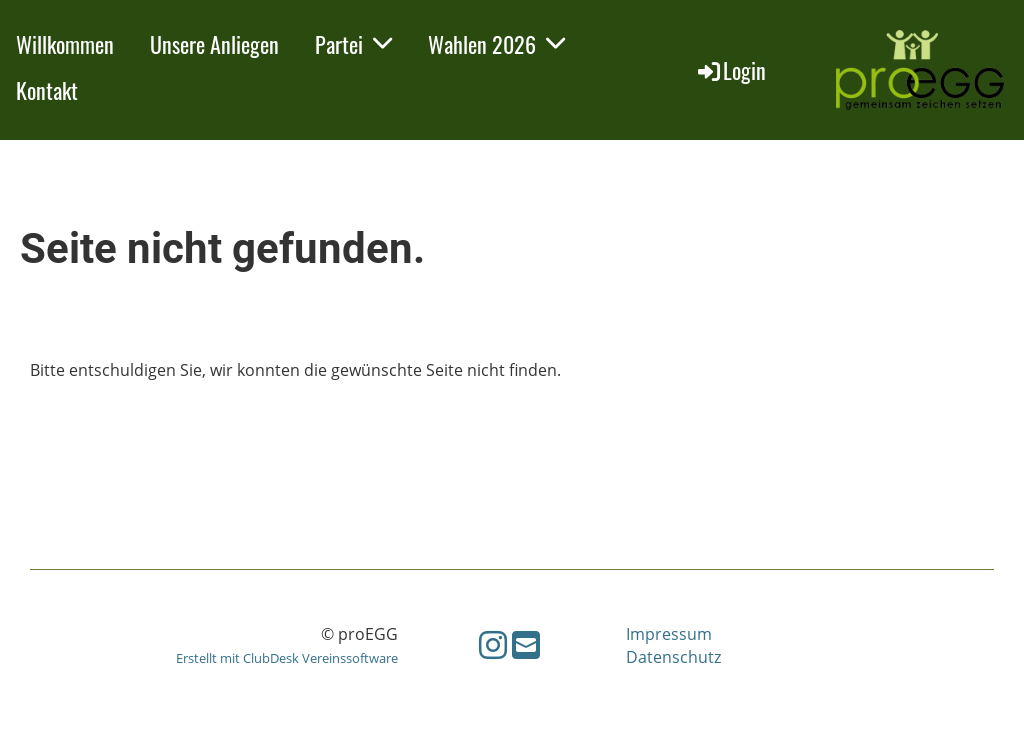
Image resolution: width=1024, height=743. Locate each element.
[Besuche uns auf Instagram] (493, 644)
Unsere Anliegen (214, 44)
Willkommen (65, 44)
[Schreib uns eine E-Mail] (526, 644)
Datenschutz (673, 657)
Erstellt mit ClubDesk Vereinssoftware (287, 658)
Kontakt (47, 90)
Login (730, 70)
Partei (353, 44)
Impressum (669, 634)
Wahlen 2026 (496, 44)
